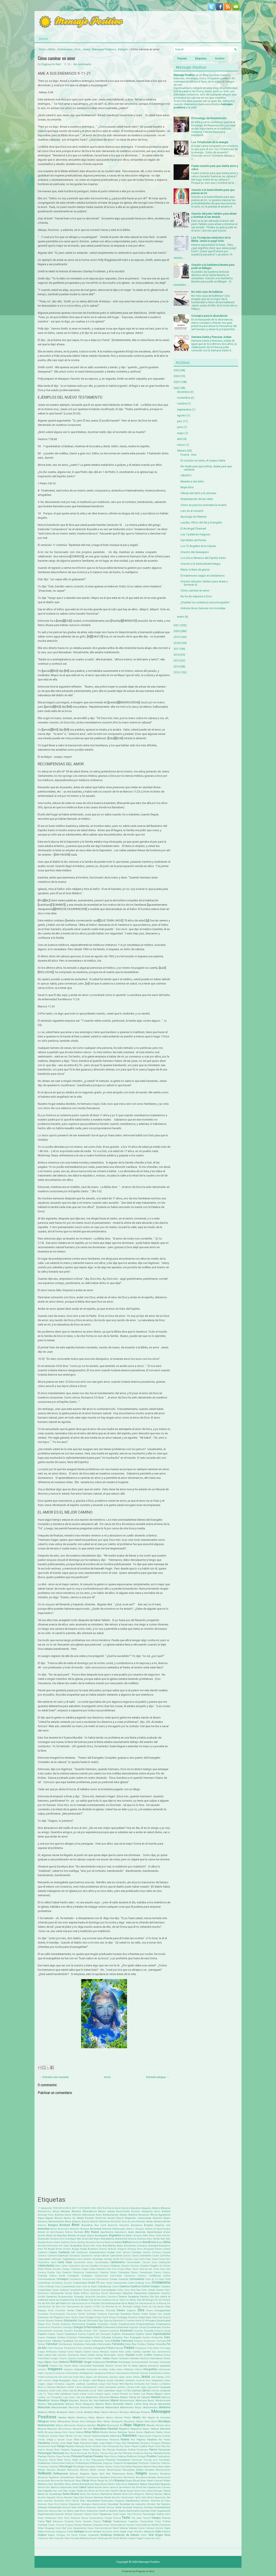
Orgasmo (157, 2436)
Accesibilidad (123, 2211)
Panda (167, 2439)
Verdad (97, 2531)
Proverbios (43, 2466)
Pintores (127, 2453)
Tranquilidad (146, 2521)
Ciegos (85, 2269)
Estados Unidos (56, 2337)
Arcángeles (101, 2235)
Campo (96, 2255)
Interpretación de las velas (196, 499)
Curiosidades (108, 2289)
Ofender (69, 2436)
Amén (166, 2221)
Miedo (137, 2417)
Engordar (134, 2327)
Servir (68, 2500)
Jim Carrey (157, 2376)
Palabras (152, 2439)
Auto (97, 2238)
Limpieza (165, 2390)
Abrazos (165, 2208)
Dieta (79, 2310)
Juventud (91, 2383)
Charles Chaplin (149, 2265)
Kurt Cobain (152, 2384)
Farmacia (161, 2341)
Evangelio (135, 2337)
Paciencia (114, 2439)
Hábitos (98, 2358)
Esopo (167, 2330)
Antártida (106, 2228)
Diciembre (60, 2310)
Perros (153, 2449)
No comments (82, 64)
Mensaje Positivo (140, 2412)
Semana (89, 2497)
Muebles (91, 2425)
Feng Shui (130, 2344)
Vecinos (159, 2528)
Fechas (41, 2344)
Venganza (61, 2531)
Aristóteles (127, 2235)
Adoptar (123, 2214)
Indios (119, 2369)
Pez (89, 2453)
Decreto (68, 2293)
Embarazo (66, 2324)
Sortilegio (148, 2507)
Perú (67, 2453)
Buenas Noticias (108, 2249)
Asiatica (54, 2238)
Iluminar (42, 2369)
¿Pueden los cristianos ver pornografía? (205, 602)
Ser (168, 2497)
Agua (41, 2217)
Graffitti (148, 2354)
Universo (165, 2524)
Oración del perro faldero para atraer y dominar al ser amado (214, 215)
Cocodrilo (66, 2272)
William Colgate (128, 2538)
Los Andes (134, 2393)
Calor (118, 2252)
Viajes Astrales (135, 2531)
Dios (77, 49)
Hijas (41, 2362)
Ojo (75, 2436)
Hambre (134, 2358)
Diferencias (98, 2310)
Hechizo (144, 2358)
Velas (41, 2531)
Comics (158, 2272)
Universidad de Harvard (122, 2525)
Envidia (78, 2330)
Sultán (154, 2510)
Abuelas (65, 2211)
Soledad (42, 2507)
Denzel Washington (111, 2293)
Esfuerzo (158, 2330)
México (109, 2417)
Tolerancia (57, 2521)
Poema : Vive (188, 454)
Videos (42, 2534)
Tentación (75, 2518)
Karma (129, 2383)
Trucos (51, 2525)
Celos (58, 2265)
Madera (114, 2397)
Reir (108, 2473)
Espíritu (82, 2334)
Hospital (43, 2365)
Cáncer (105, 2255)
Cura (86, 2289)
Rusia (124, 2484)
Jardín (128, 2377)
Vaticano (150, 2528)
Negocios (136, 2428)
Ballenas (65, 2242)
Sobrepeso (86, 2504)
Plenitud (66, 2456)
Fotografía (99, 2347)
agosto (181, 415)
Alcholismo (101, 2218)
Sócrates (151, 2504)
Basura (100, 2242)
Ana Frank (100, 2225)
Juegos (41, 2384)
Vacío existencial (103, 2528)
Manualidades (56, 2403)
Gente (91, 2354)
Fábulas (56, 2340)
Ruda (118, 2484)
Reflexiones (60, 2473)
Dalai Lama (124, 2290)
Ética (126, 2337)
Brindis (67, 2249)
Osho (84, 2439)
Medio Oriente (76, 2412)
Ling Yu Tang (45, 2393)
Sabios (143, 2484)
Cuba (78, 2286)
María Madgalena (84, 2404)
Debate (151, 2290)
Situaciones (74, 2504)
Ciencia (100, 2268)
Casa (69, 2262)
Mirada (75, 2421)
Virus (167, 2534)
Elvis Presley (53, 2324)
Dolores (153, 2314)
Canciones (116, 2255)
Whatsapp (103, 2538)
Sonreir (101, 2507)
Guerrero (72, 2358)
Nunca (139, 2432)
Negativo (124, 2428)
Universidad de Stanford (147, 2525)
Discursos (71, 2314)
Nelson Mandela (160, 2428)
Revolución (69, 2480)
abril (179, 439)
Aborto (156, 2208)
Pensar (111, 2449)
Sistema (64, 2504)
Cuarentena (68, 2286)
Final (50, 2348)
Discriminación (57, 2314)
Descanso (113, 2296)
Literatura (65, 2393)
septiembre (184, 409)
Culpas (55, 2290)
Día (152, 2296)
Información (164, 2369)
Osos (91, 2439)
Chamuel (134, 2265)
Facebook (67, 2340)
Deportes (128, 2293)
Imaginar (68, 2369)
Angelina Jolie (163, 2225)
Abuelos (76, 2211)
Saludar (98, 2487)
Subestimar (92, 2510)
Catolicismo (117, 2262)
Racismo (138, 2466)
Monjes (140, 2421)
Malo (96, 2400)
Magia (64, 2400)
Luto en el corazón (192, 510)
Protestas (165, 2463)
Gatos (47, 2354)
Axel (163, 2238)
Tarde (115, 2514)
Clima (156, 2269)
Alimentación (56, 2221)
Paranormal (44, 2446)
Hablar (106, 2358)
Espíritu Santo (144, 2333)
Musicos (52, 2428)
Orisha (41, 2439)
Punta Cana (119, 2466)
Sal (47, 2487)
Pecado (49, 2449)
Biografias (76, 2245)
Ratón (167, 2466)
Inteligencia (86, 2373)
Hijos (47, 2362)
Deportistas (140, 2293)
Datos (144, 2290)
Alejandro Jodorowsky (138, 2217)
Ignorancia (153, 2365)
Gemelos (62, 2355)
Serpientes (59, 2500)
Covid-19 (93, 2282)
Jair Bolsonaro (100, 2377)
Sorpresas (138, 2507)
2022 (93, 2208)
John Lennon (44, 2380)
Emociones (78, 2324)
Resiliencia (129, 2477)
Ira (55, 2376)
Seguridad (79, 2497)
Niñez (87, 2432)
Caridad (108, 2259)
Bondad (153, 2245)
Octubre (54, 2436)
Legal (143, 2387)
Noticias (122, 2432)
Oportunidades (100, 2435)
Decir (167, 2290)
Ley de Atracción (79, 2390)
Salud (82, 2487)
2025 (177, 370)
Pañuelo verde (58, 2443)
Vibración (149, 2531)
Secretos (42, 2497)
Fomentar (88, 2348)
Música (42, 2428)
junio (180, 427)
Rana (155, 2466)
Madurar (166, 2397)
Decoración (57, 2293)
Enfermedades (93, 2327)
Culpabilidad (44, 2290)
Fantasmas (150, 2341)
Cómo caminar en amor (56, 58)
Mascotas (44, 2407)
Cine (114, 2269)
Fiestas (151, 2344)
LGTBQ (127, 2390)
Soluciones (91, 2507)
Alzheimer (116, 2221)
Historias (76, 2362)
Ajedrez (67, 2218)
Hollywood (99, 2362)
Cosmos (68, 2282)
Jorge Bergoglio (61, 2380)
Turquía (69, 2525)
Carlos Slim (164, 2259)
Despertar (133, 2296)
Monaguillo (117, 2421)
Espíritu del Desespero (99, 2334)
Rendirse (165, 2473)
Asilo (62, 2238)
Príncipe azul (151, 2460)
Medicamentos (150, 2407)
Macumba (104, 2397)
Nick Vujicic (69, 2432)
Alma (68, 2221)
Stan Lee (62, 2510)
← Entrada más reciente (54, 2077)
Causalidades (134, 2262)
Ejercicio (118, 2320)
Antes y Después (135, 2228)
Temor (41, 2518)
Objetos (159, 2432)
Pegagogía (76, 2449)
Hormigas (154, 2362)
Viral (151, 2534)
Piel (120, 2453)
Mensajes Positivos (104, 49)
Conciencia (129, 2275)
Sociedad (113, 2504)
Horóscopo (165, 2362)
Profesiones (82, 2463)
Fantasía (138, 2341)
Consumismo (88, 2279)
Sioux (50, 2504)
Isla (70, 2377)
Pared (53, 2446)
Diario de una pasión (153, 2306)
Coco (58, 2272)
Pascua (79, 2446)
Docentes (126, 2313)
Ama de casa (128, 2221)
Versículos (107, 2531)
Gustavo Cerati (85, 2358)
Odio (61, 2435)
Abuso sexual (106, 2211)
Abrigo (56, 2211)
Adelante (76, 2214)
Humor (109, 2365)
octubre (182, 403)
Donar (67, 2317)
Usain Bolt (60, 2528)
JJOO (167, 2377)
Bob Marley (109, 2245)
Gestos (120, 2355)
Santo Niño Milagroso (133, 2494)
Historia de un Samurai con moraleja (202, 608)
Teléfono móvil (163, 2514)
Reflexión (45, 2473)
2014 (61, 2208)
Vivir (51, 2538)
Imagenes (55, 2369)
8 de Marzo (108, 2208)
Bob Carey (96, 2245)
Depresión (154, 2293)
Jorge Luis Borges (80, 2380)
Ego (101, 2320)
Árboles (71, 2235)
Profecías (70, 2463)
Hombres (111, 2362)
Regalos (84, 2473)
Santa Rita (85, 2494)
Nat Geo (87, 2428)
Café (73, 2252)
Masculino (74, 2407)
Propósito (118, 2463)
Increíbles (103, 2369)
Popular (182, 58)
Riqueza (119, 2480)
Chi (161, 2265)
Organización (144, 2436)
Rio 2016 (109, 2480)
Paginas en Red (145, 2571)
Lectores (121, 2387)
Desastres (101, 2296)
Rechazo (84, 2469)
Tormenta (69, 2521)
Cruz (57, 2286)
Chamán (125, 2265)
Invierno (49, 2377)
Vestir (116, 2531)
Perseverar (164, 2449)
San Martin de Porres (94, 2490)
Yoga (139, 2538)
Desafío (41, 2296)
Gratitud (158, 2354)
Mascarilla (164, 2403)
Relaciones (118, 2473)
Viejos (51, 2534)
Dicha (51, 2310)
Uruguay (50, 2528)
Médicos (42, 2412)
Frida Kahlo (153, 2348)
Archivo (220, 58)
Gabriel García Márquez (96, 2351)
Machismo (92, 2397)
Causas (146, 2262)
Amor (76, 2225)
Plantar (166, 2453)
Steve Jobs (73, 2510)
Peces (57, 2449)
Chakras (115, 2265)
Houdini (54, 2365)
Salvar (106, 2487)
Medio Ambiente (58, 2412)
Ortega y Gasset (55, 2439)
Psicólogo (78, 2466)
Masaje (153, 2404)
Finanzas (58, 2348)
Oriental (166, 2436)
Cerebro (94, 2265)
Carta (61, 2262)
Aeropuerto (143, 2214)
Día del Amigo (145, 2299)
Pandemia (44, 2442)
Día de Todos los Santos (124, 2300)
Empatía (91, 2324)
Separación (160, 2497)
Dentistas (95, 2293)
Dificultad (110, 2310)
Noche (104, 2432)
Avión (156, 2238)
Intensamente (122, 2373)
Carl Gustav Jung (129, 2259)
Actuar (68, 2214)
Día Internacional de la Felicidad (83, 2303)
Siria (56, 2504)
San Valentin (112, 2490)
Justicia (80, 2383)
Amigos (53, 2225)
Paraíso (166, 2442)
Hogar (88, 2362)
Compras (87, 2275)
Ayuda (41, 2242)
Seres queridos (45, 2500)
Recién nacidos (98, 2469)
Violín (144, 2535)
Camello (166, 2252)
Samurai (114, 2487)
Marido (100, 2403)
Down (82, 2317)
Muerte (101, 2425)
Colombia (123, 2272)
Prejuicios (43, 2460)
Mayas (138, 2407)
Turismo (60, 2525)
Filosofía (161, 2344)
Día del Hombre (162, 2300)
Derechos (165, 2293)
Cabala (166, 2249)
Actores (59, 2214)
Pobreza (76, 2456)
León (58, 2390)
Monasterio (129, 2421)
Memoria (114, 2412)
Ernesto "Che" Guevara (96, 2330)
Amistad (64, 2225)
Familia (115, 2340)
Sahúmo (42, 2487)
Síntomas (42, 2504)
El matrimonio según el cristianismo (202, 575)
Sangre (130, 2490)
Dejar (77, 2293)
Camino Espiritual (57, 2255)
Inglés (41, 2373)
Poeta (106, 2456)
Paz (163, 2446)
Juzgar (101, 2384)
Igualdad (165, 2365)
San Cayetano (150, 2487)
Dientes (71, 2310)
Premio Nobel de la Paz (77, 2460)
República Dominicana (111, 2477)
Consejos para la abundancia (209, 315)
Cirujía (120, 2269)
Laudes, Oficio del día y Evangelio (201, 522)
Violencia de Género (126, 2534)
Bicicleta (42, 2245)
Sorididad (127, 2507)
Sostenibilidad (162, 2507)
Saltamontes (66, 2487)
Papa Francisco (82, 2442)
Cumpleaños (76, 2290)
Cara (79, 2259)
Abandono (135, 2208)
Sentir (138, 2497)
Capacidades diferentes (50, 2259)
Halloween (124, 2358)
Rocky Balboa (72, 2484)
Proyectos (53, 2466)
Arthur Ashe (155, 2235)
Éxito (167, 2337)
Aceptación (147, 2211)
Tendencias (50, 2518)
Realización (73, 2469)
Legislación (153, 2387)
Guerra (63, 2358)
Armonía (137, 2235)
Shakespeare (107, 2500)
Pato (104, 2446)
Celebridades (46, 2265)
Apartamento (106, 2232)
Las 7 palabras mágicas (195, 534)
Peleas (86, 2449)
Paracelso (145, 2443)
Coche (51, 2272)
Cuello (115, 2286)
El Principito (149, 2320)
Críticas (49, 2286)
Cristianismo (65, 49)
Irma (65, 2377)
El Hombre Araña (132, 2320)
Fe (168, 2340)
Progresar (108, 2463)
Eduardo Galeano (54, 2320)
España (42, 2333)
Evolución (157, 2337)
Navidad (113, 2428)
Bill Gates (64, 2245)
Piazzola (113, 2453)
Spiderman (43, 2510)
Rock (50, 2484)
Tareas (122, 2514)
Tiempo (156, 2517)
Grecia (167, 2355)
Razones (51, 2469)
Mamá (114, 2400)
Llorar (83, 2393)
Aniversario (63, 2228)
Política (122, 2456)
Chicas (166, 2265)
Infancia (128, 2369)
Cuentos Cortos (140, 2286)
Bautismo (109, 2242)
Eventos (147, 2337)
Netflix (41, 2432)
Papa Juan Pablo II (103, 2442)
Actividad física (46, 2214)
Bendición (137, 2242)
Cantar (155, 2255)
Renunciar (43, 2477)
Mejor (97, 2412)
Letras (65, 2390)
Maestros (44, 2400)
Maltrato (105, 2400)
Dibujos (42, 2310)
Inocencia (59, 2373)
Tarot (129, 2514)
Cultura (64, 2289)
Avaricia (132, 2238)
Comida (42, 2275)
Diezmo (87, 2310)
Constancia (75, 2279)
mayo (180, 433)
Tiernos (166, 2517)
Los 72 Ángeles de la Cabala (198, 546)
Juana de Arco (143, 2380)
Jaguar (89, 2377)
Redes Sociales (145, 2469)
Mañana (70, 2404)
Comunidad (116, 2275)
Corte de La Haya (154, 2279)
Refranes (74, 2473)
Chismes (56, 2269)
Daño (133, 2290)
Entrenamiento (45, 2330)
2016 (68, 2208)
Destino (144, 2296)
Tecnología (149, 2514)
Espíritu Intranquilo (123, 2333)
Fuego (167, 2348)
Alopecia (76, 2221)
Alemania (42, 2221)
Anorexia (84, 2228)
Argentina (115, 2235)
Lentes (52, 2390)
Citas (128, 2268)
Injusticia (49, 2373)
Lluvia (91, 2393)
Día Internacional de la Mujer (117, 2303)
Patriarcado (113, 2446)
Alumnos (104, 2221)
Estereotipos (85, 2337)
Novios (131, 2432)
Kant (109, 2384)
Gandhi (146, 2351)
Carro (53, 2262)
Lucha (41, 2397)
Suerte (122, 2510)
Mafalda (55, 2400)
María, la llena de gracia (195, 569)
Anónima (74, 2228)
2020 (87, 2208)
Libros (146, 2390)
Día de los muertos (100, 2299)
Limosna (154, 2390)
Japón (121, 2377)
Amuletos (87, 2225)
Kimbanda (139, 2384)
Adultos (133, 2214)
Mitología (91, 2421)
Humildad (98, 2365)
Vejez (167, 2528)
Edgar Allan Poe (154, 2317)
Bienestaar (52, 2245)
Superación (163, 2510)
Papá (69, 2442)
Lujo (65, 2397)
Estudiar (106, 2337)
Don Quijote (164, 2314)
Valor (116, 2528)
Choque (66, 2269)
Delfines (85, 2293)
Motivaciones (46, 2425)
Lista (56, 2393)
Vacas (90, 2528)
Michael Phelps (123, 2417)
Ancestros (124, 2225)
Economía (133, 2317)
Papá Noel (121, 2443)
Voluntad (74, 2538)
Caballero (42, 2252)
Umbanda (98, 2525)
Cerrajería (104, 2265)
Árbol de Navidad (56, 2235)
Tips (48, 2521)
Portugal (141, 2456)
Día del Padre (58, 2303)
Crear (102, 2282)
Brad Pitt (42, 2249)
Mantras (42, 2404)
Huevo (75, 2365)
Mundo (151, 2425)
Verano (88, 2531)
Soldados (165, 2504)
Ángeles (148, 2225)
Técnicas (137, 2514)
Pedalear (65, 2449)
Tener (60, 2518)
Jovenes (130, 2380)
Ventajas (79, 2531)
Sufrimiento (133, 2510)
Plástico (51, 2456)
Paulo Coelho (139, 2446)
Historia (64, 2362)
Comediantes (146, 2272)
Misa (82, 2421)
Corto (167, 2279)
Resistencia (141, 2477)
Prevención (137, 2460)
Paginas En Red (51, 64)
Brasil (51, 2248)
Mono (147, 2421)
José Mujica (98, 2380)
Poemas (87, 2456)
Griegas (54, 2358)
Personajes (45, 2453)
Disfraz (82, 2314)
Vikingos (60, 2535)
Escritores (126, 2330)
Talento (87, 2514)
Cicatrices (76, 2269)
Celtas (64, 2265)
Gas (154, 2351)
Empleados (103, 2324)
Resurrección (57, 2480)
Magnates (74, 2400)
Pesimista (82, 2453)
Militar (53, 2421)
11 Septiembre (45, 2208)
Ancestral (113, 2225)
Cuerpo (155, 2286)
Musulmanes (65, 2428)
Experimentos (44, 2341)
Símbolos (145, 2500)
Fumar (70, 2351)
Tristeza (42, 2524)
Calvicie (126, 2252)
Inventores (155, 2373)
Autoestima (107, 2238)
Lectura (130, 2387)
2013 (177, 672)
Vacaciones (79, 2528)
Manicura (141, 2400)
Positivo (152, 2456)
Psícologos (90, 2466)
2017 (75, 2208)
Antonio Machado (74, 2232)
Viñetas (83, 2535)
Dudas (98, 2317)
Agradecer (164, 2214)
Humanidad (85, 2365)
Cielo (92, 2268)
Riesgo (100, 2480)
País (133, 2439)
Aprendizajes (154, 2232)
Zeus (158, 2538)
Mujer (128, 2425)
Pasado (70, 2446)
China (47, 2268)
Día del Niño (44, 2303)
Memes (105, 2412)
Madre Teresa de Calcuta (135, 2397)
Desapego (79, 2296)
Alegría (120, 2218)
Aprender (140, 2232)
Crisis (148, 2282)
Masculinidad (59, 2407)
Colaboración (91, 2272)
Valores (133, 2528)
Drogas (90, 2317)
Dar (138, 2289)
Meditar (88, 2412)
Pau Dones (125, 2446)
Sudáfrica (103, 2510)
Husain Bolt (120, 2365)
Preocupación (98, 2460)
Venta (70, 2531)
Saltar (75, 2487)
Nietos (79, 2432)
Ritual (136, 2480)
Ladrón (70, 2387)
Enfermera (109, 2327)
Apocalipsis (121, 2232)
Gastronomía (163, 2351)
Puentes (100, 2466)
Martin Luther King (136, 2403)
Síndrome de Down (160, 2500)
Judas (167, 2380)
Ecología (122, 2317)
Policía (113, 2456)
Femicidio (91, 2344)
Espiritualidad (161, 2333)
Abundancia (90, 2211)
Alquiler (94, 2221)
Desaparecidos (65, 2296)
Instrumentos (72, 2373)
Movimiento (70, 2425)
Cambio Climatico (152, 2252)
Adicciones (88, 2214)
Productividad (58, 2463)
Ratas (161, 2466)
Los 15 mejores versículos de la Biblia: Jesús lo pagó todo (211, 239)
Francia (118, 2347)
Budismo (93, 2248)
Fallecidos (98, 2340)
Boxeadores (164, 2245)
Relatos (130, 2473)
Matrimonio (127, 2407)
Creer (131, 2282)
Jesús (86, 49)
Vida (158, 2531)
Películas (95, 2449)
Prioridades (164, 2460)
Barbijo (81, 2242)
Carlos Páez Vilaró (148, 2259)
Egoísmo (108, 2320)
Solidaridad (54, 2507)
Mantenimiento (162, 2400)
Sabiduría (133, 2484)
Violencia (106, 2534)
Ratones (42, 2469)
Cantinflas (165, 2255)
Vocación (59, 2538)
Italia (82, 2377)
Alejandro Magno (161, 2218)
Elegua (41, 2324)
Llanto (75, 2393)
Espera (60, 2334)
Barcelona (91, 2242)
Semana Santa (102, 2497)
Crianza (139, 2282)
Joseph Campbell (115, 2380)
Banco (74, 2242)
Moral (154, 2421)
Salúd (90, 2487)
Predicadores (163, 2456)
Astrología (71, 2238)
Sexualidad (93, 2500)
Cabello (53, 2252)
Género (83, 2355)
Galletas (137, 2351)
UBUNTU (185, 475)
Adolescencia (110, 2214)
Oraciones (129, 2436)
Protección (155, 2463)
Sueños (113, 2510)
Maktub (84, 2400)
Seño (144, 2497)
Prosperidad (130, 2463)
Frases (129, 2348)
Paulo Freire (154, 2446)
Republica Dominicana (87, 2477)
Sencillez (116, 2497)
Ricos (93, 2480)
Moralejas (164, 2421)
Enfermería (122, 2327)
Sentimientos (128, 2497)
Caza (154, 2262)
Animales (43, 2228)
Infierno (138, 2369)
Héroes (166, 2358)
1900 (55, 2208)
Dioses (149, 2310)
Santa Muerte (71, 2493)
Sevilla (75, 2500)
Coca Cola (165, 2269)
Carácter (87, 2259)
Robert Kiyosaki (155, 2480)
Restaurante (44, 2480)
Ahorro (58, 2217)
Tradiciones (120, 2521)
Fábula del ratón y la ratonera (198, 493)
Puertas (109, 2466)
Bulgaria (122, 2249)
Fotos (110, 2347)
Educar (82, 2320)
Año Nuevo (92, 2232)
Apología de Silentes (193, 516)
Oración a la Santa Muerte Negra (200, 563)
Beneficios (149, 2242)
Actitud (166, 2211)
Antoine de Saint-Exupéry (51, 2232)
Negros (146, 2428)
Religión (123, 49)
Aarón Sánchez (122, 2208)
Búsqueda (149, 2249)
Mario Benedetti (114, 2403)
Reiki (102, 2473)
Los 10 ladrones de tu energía (209, 142)
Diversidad (113, 2314)
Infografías (150, 2369)
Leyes (119, 2390)
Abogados (146, 2208)
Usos (69, 2528)
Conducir (142, 2275)
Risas (128, 2480)
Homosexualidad (139, 2362)
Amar (149, 2221)
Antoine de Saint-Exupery (157, 2228)
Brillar (59, 2249)
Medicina (164, 2407)
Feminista (118, 2344)
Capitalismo (70, 2259)
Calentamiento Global (102, 2252)
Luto (78, 2397)
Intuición (144, 2373)
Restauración (163, 2477)
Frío (162, 2348)
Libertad (136, 2390)
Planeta (158, 2453)
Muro (167, 2425)
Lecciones (110, 2387)
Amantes (140, 2221)
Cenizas (85, 2265)
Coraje (113, 2279)
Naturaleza (100, 2428)
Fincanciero (70, 2348)
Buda (83, 2248)
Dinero (121, 2310)
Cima (108, 2269)
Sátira (166, 2493)
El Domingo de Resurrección (209, 118)
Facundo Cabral (82, 2341)
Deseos (123, 2296)
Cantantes (145, 2255)
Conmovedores (46, 2279)
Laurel (100, 2387)
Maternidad (112, 2407)
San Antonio (125, 2487)
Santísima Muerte (110, 2493)
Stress (83, 2510)
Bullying (131, 2249)
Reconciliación (114, 2469)
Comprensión (101, 2275)
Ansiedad (95, 2228)
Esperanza (71, 2333)
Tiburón (147, 2518)
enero (180, 616)
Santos (149, 2493)
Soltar (74, 2507)
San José (58, 2490)
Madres (156, 2397)
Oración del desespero (194, 552)
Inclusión (92, 2369)
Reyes (79, 2480)
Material (99, 2407)
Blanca (86, 2245)
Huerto (67, 2365)
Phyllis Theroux (100, 2453)
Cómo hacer (57, 2275)
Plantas (42, 2456)
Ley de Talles (96, 2390)
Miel (144, 2417)
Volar (67, 2538)
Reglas (94, 2473)
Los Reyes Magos (151, 2393)
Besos (160, 2242)
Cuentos (124, 2286)
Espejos (51, 2334)
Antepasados (119, 2228)
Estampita (72, 2337)
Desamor (51, 2296)
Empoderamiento (127, 2324)
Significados (132, 2500)
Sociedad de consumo (132, 2504)
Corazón (123, 2279)
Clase (135, 2269)
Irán (60, 2377)
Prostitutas (143, 2463)
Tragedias (133, 2521)
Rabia (129, 2466)
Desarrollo (90, 2296)
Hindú (55, 2362)
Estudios (117, 2337)
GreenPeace (44, 2358)
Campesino (86, 2255)
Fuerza (62, 2351)
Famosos (127, 2340)
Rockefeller (59, 2484)
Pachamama (101, 2439)
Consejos (62, 2279)
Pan (160, 2439)
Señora (150, 2497)
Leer (137, 2387)
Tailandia (78, 2514)
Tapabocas (105, 2514)
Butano (158, 2249)
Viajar (123, 2531)
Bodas (120, 2245)
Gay (54, 2354)
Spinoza (53, 2510)
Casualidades (102, 2262)
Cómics (166, 2272)
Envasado (58, 2330)
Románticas (87, 2484)
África (153, 2214)
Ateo (79, 2238)
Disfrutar (91, 2314)
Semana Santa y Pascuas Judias (211, 337)
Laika (78, 2387)
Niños (96, 2432)
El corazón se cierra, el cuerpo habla (202, 460)
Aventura (141, 2238)
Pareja (61, 2446)
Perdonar (121, 2449)
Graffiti (139, 2355)
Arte (145, 2235)
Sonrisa (110, 2507)
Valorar (123, 2528)
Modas (107, 2421)
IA (129, 2365)
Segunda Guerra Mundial (60, 2497)
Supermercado (46, 2514)
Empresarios (163, 2324)
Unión (106, 2525)
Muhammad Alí (115, 2425)
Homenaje (124, 2362)
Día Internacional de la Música (150, 2303)
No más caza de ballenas (207, 291)
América (42, 2225)
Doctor (136, 2313)
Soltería (81, 2507)
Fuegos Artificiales (47, 2351)
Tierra (41, 2521)
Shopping (119, 2500)
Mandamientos (127, 2400)
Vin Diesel (72, 2535)
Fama (107, 2341)
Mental (62, 2417)
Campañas (74, 2255)
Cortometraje (44, 2282)
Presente (111, 2459)
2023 (99, 2208)
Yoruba (146, 2538)
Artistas (166, 2235)
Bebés (118, 2242)
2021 (177, 625)
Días (167, 2306)
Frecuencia (140, 2348)
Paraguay (156, 2443)
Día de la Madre (79, 2299)
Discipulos (43, 2314)
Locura (99, 2393)
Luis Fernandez (54, 2397)
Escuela (148, 2330)
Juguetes (70, 2384)
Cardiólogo (97, 2259)
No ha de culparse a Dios (196, 596)
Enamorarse (44, 2327)
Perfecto (132, 2449)
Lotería (166, 2393)
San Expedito (45, 2490)
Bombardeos (130, 2245)
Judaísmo (157, 2380)
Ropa (97, 2484)
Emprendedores (145, 2324)
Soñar (118, 2507)
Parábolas (133, 2442)
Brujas (75, 2248)
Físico (79, 2348)
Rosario (104, 2484)
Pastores (97, 2446)
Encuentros (56, 2327)
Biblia (51, 49)
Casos (90, 2262)
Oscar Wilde (72, 2439)
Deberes (160, 2290)
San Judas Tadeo (73, 2490)
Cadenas (63, 2252)
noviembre (183, 397)
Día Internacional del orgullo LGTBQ (81, 2306)
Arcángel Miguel (85, 2235)
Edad (142, 2317)
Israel (75, 2377)
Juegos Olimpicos (55, 2384)
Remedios (154, 2473)
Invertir (41, 2377)
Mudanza (81, 2425)
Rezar (85, 2480)
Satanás (158, 2494)
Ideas (135, 2365)
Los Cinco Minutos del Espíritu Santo (203, 558)
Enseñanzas (154, 2327)
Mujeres (139, 2425)
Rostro (111, 2484)
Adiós (99, 2214)
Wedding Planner (88, 2538)
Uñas (41, 2528)
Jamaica (113, 2377)
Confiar (166, 2275)
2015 (177, 660)
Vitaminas (43, 2538)
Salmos (54, 2487)
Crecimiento (120, 2282)
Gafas (128, 2351)
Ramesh (148, 2466)
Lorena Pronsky (120, 2393)
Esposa (41, 2337)
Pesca (73, 2453)
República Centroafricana (62, 2477)
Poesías (98, 2456)
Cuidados (165, 2286)
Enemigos (68, 2327)
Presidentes (123, 2459)
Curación (95, 2289)
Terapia (108, 2518)
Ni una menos (53, 2432)
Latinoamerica (89, 2387)
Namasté (77, 2428)
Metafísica (82, 2417)
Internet (134, 2373)
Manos (150, 2400)
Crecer (109, 2282)
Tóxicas (97, 2521)
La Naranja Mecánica (55, 2387)
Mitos (99, 2421)
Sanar (122, 2490)
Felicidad (51, 2344)
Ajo (74, 2218)
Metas (92, 2417)
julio (179, 421)
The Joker (136, 2518)
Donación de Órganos (51, 2317)
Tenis (66, 2518)
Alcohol (111, 2218)
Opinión (87, 2436)
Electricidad (163, 2320)
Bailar (57, 2242)
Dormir (74, 2317)
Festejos (141, 2344)
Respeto (152, 2477)
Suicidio (145, 2510)
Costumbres (80, 2282)
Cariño (116, 2259)
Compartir (73, 2275)
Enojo (143, 2327)
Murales (160, 2425)
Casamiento (79, 2262)
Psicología (65, 2466)
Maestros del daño (192, 481)
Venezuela (50, 2531)
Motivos (59, 2425)
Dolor (145, 2313)
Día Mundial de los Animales (116, 2306)
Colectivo (104, 2272)
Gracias (130, 2354)
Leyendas (109, 2390)
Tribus (157, 2521)
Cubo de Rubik (89, 2286)
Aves (149, 2238)
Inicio (43, 38)
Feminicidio (104, 2344)
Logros (107, 2393)
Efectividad (92, 2320)
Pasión (88, 2446)
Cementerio (74, 2265)
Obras (167, 2432)
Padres (125, 2439)
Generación (73, 2355)
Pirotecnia (138, 2453)
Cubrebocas (104, 2286)
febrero (181, 450)
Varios (141, 2528)
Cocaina (42, 2272)
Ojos (80, 2436)
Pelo (104, 2449)
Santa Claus (140, 2490)
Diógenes (131, 2310)
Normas (113, 2432)
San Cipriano (163, 2487)
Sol (158, 2504)
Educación (70, 2320)
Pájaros (141, 2439)
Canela (135, 2255)
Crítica (41, 2286)
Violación (93, 2534)
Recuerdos (129, 2469)
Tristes (166, 2521)
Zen (153, 2538)
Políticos (132, 2456)
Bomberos (143, 2245)
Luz (83, 2397)
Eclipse (112, 2317)
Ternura (117, 2518)
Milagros (43, 2421)
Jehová (136, 2377)
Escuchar (138, 2330)
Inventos (166, 2373)
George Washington (106, 2355)
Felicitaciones (65, 2344)
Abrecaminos (44, 2211)
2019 (177, 637)
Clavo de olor (145, 2269)
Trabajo (107, 2521)
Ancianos (136, 2225)
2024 (177, 376)
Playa (59, 2456)
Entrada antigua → (157, 2077)
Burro (140, 2249)
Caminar (42, 2255)
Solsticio (66, 2507)
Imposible (79, 2369)
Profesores (96, 2463)
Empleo (113, 2324)
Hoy (61, 2365)
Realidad (61, 2469)
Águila (49, 2217)
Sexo (83, 2500)
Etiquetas (201, 58)
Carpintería (43, 2262)
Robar (143, 2480)
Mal (91, 2400)
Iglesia (143, 2365)
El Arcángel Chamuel (193, 528)
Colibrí (113, 2272)
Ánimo (53, 2228)
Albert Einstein (85, 2217)
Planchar (148, 2453)
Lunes (71, 2397)
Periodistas (142, 2449)
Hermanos (156, 2358)
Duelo (105, 2317)
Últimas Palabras (83, 2525)
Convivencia (102, 2279)
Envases (68, 2330)
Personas (58, 2453)
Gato (40, 2354)
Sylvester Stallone (63, 2514)
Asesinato (44, 2238)
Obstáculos (43, 2436)
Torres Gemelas (83, 2521)
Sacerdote (154, 2484)
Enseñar (166, 2327)
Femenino (79, 2344)
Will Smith (114, 2538)
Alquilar (86, 2221)
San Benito (137, 2487)
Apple (131, 2232)
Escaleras (114, 2330)
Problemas (44, 2463)
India (112, 2369)
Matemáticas (86, 2407)
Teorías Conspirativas (92, 2518)
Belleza (127, 2242)
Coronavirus (136, 2279)
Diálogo (137, 2306)
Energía (78, 2327)
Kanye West (118, 2384)
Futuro (78, 2351)
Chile (41, 2268)
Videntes (166, 2531)
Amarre (158, 2221)
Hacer (114, 2358)
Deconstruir (43, 2293)
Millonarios (64, 2421)
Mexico (100, 2417)
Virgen (159, 2534)
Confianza (155, 2275)
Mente (71, 2417)
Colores (134, 2272)
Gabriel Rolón (117, 2351)
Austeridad (87, 2238)
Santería (95, 2494)
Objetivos (149, 2432)
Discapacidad (162, 2310)
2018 (81, 2208)
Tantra (95, 2514)
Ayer (168, 2238)
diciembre (183, 391)
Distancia (102, 2314)
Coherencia (78, 2272)
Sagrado (165, 2484)
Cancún (127, 2255)
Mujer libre (186, 487)
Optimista (115, 2435)
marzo (181, 444)
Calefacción (82, 2252)
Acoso (157, 2211)
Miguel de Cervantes (159, 2417)
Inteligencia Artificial (104, 2373)
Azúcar (49, 2242)
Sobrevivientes (100, 2504)
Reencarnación (163, 2469)
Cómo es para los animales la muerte (203, 505)
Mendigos (124, 2412)
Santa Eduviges (155, 2490)
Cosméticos (57, 2282)
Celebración (164, 2262)
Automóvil (121, 2238)
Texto (126, 2518)
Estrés (97, 2337)
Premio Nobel (56, 2460)
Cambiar (136, 2252)
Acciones (135, 2211)
